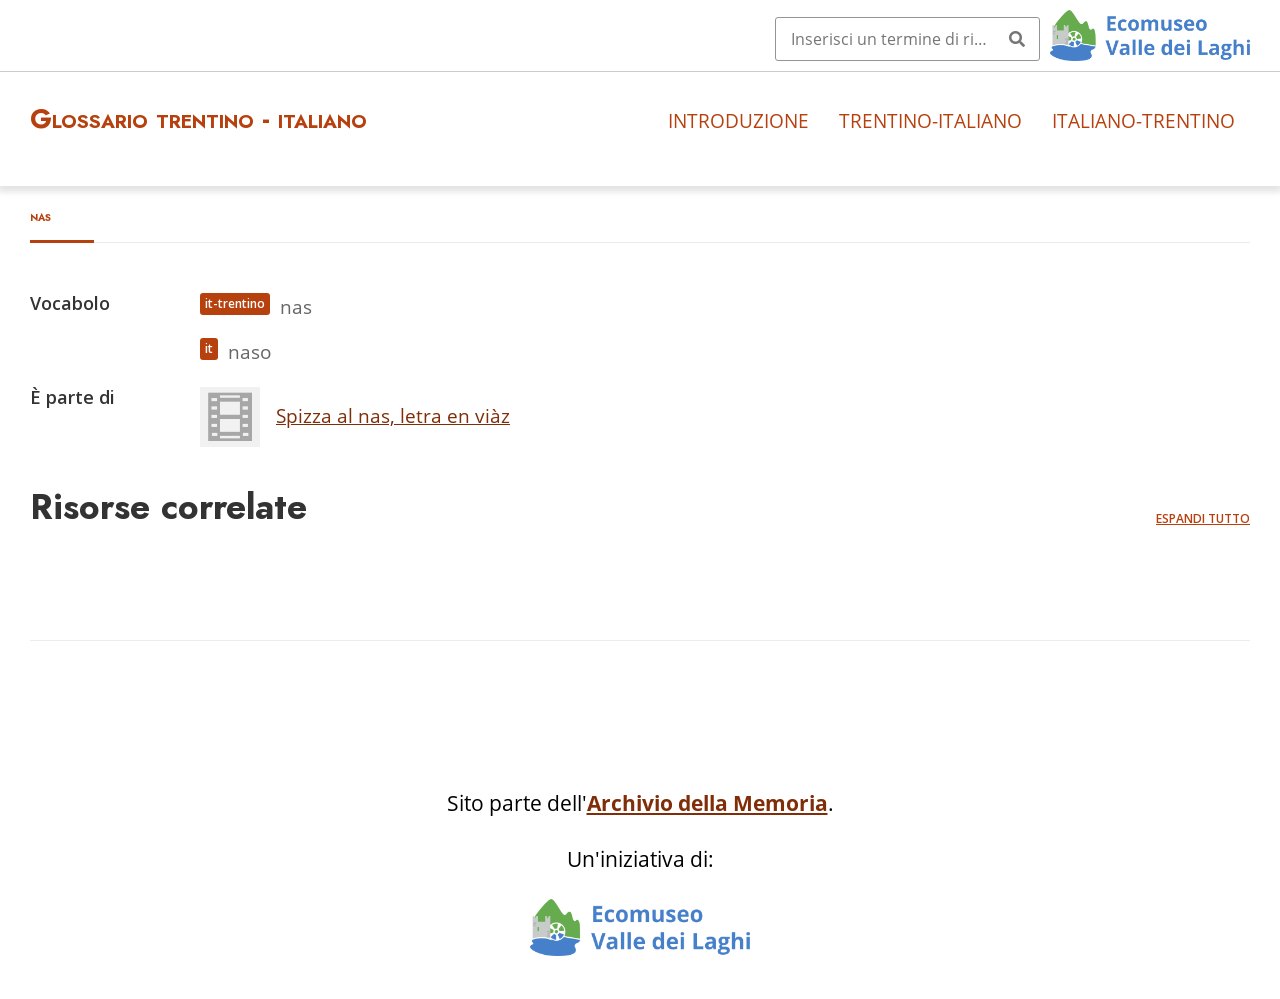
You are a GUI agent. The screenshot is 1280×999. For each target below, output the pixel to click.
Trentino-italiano (930, 120)
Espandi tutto (1203, 518)
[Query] (907, 39)
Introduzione (738, 120)
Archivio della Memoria (707, 803)
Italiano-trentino (1143, 120)
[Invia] (1017, 39)
